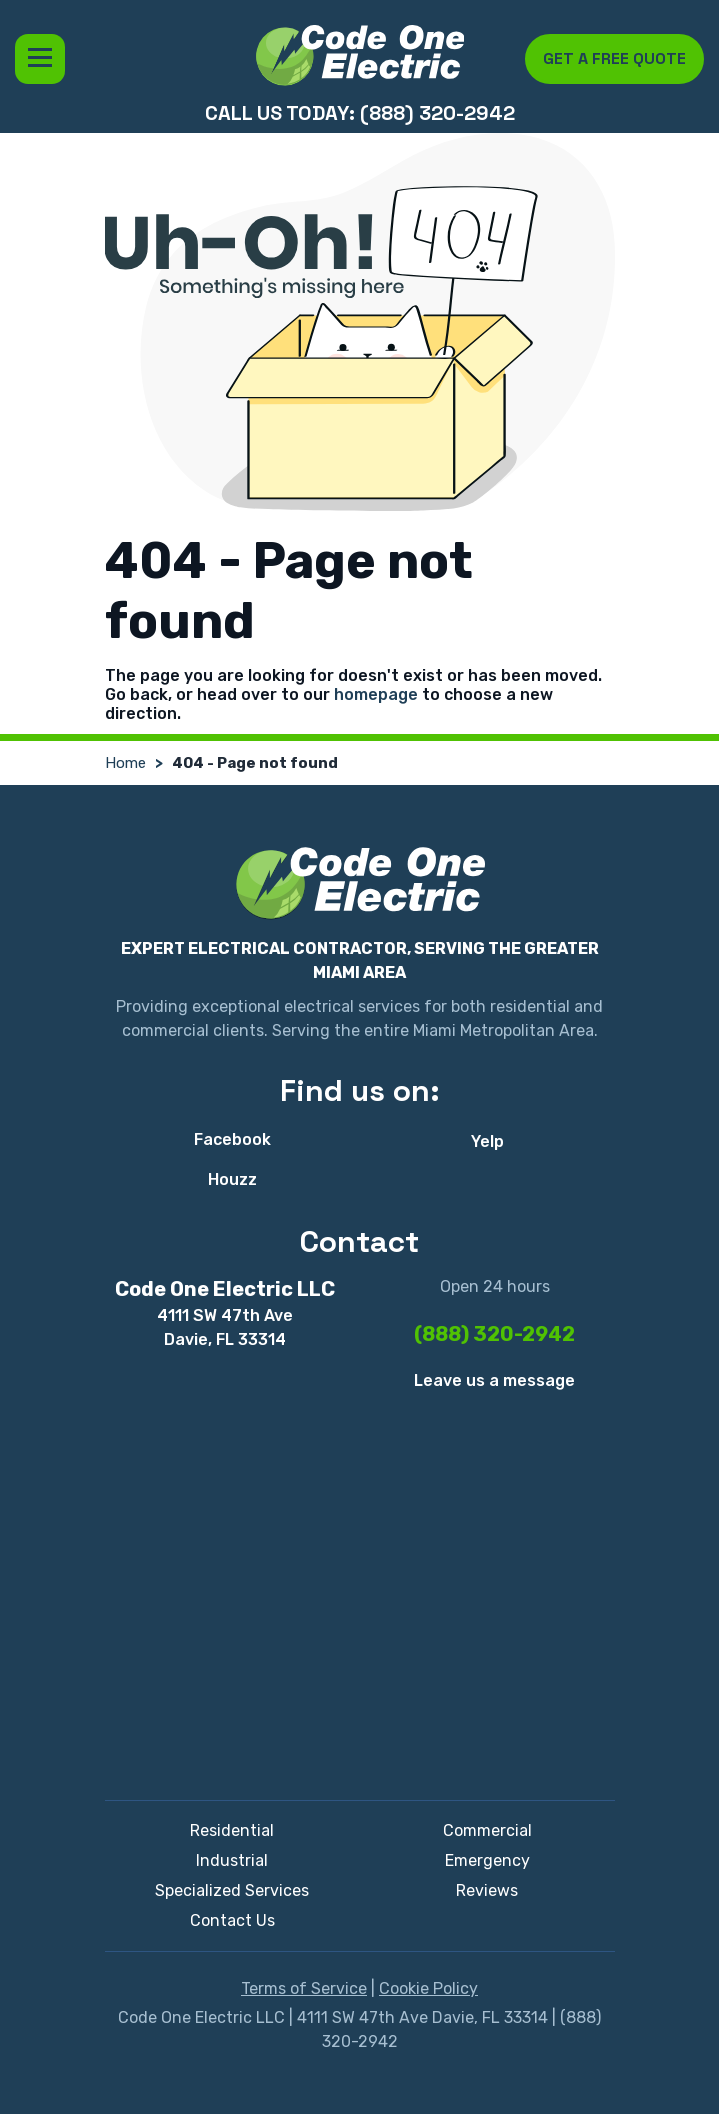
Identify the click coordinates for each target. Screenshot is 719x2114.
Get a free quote (614, 58)
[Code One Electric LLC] (360, 55)
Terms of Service (304, 1988)
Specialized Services (232, 1890)
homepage (376, 694)
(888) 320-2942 (494, 1334)
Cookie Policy (428, 1988)
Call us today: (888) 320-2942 (360, 113)
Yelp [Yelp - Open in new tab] (487, 1141)
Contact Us (232, 1920)
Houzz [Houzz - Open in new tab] (232, 1179)
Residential (232, 1830)
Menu (40, 59)
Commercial (487, 1830)
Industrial (232, 1860)
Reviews (487, 1890)
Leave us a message (494, 1380)
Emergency (487, 1860)
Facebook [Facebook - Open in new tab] (232, 1139)
